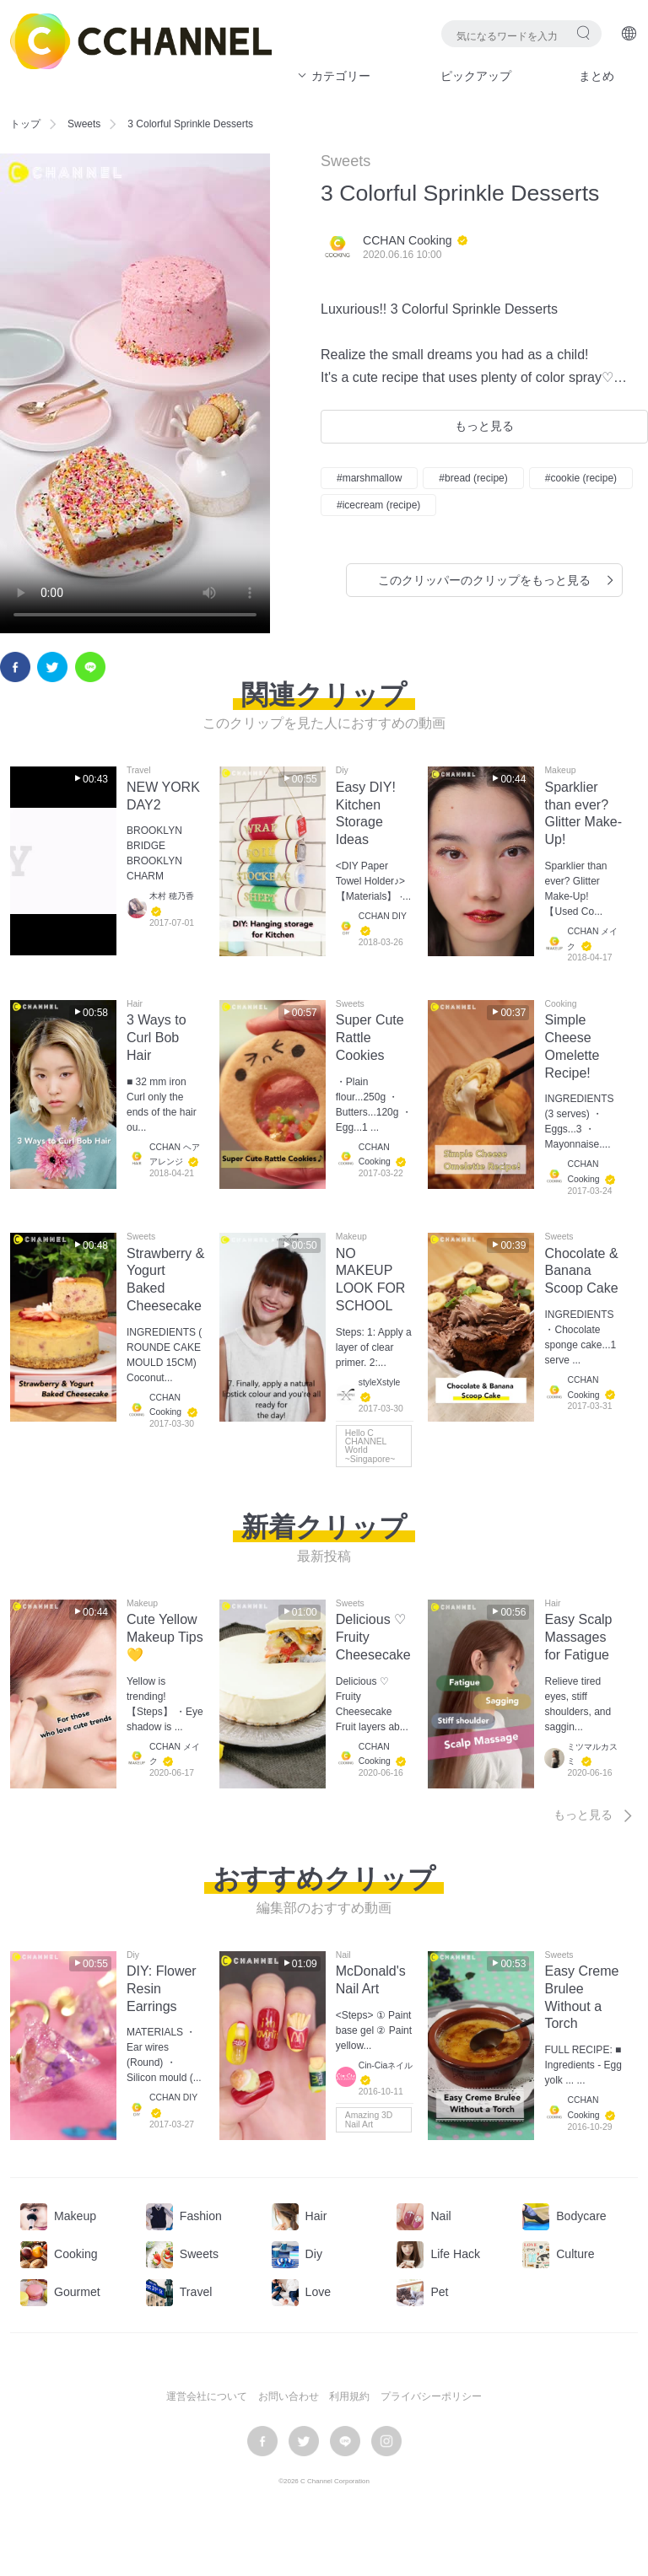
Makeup (559, 770)
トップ (25, 124)
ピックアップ (475, 76)
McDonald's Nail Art (371, 1980)
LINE (90, 667)
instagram (386, 2441)
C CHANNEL (141, 41)
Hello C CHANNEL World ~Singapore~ (370, 1446)
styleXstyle (380, 1382)
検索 (583, 32)
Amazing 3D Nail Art (369, 2119)
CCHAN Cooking (407, 240)
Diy (342, 770)
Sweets (84, 124)
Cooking (560, 1004)
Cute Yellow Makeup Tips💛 (165, 1637)
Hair (135, 1004)
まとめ (596, 76)
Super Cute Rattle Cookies (370, 1037)
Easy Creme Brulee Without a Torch (581, 1997)
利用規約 (349, 2396)
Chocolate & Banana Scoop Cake (581, 1271)
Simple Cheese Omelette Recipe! (571, 1046)
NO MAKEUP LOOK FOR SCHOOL (371, 1279)
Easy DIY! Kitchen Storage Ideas (366, 813)
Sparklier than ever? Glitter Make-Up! (583, 813)
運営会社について (206, 2396)
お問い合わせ (288, 2396)
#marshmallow (369, 478)
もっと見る (484, 426)
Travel (138, 770)
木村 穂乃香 (171, 896)
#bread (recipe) (473, 478)
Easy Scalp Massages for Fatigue (578, 1637)
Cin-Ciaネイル (386, 2065)
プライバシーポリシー (431, 2396)
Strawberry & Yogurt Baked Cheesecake (165, 1279)
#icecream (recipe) (378, 505)
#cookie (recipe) (581, 478)
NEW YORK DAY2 (163, 796)
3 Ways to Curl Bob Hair (156, 1037)
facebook (15, 667)
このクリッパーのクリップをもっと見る (498, 580)
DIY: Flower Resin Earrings (162, 1989)
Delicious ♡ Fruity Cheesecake (373, 1637)
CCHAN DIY (383, 916)
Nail (343, 1955)
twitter (52, 667)
